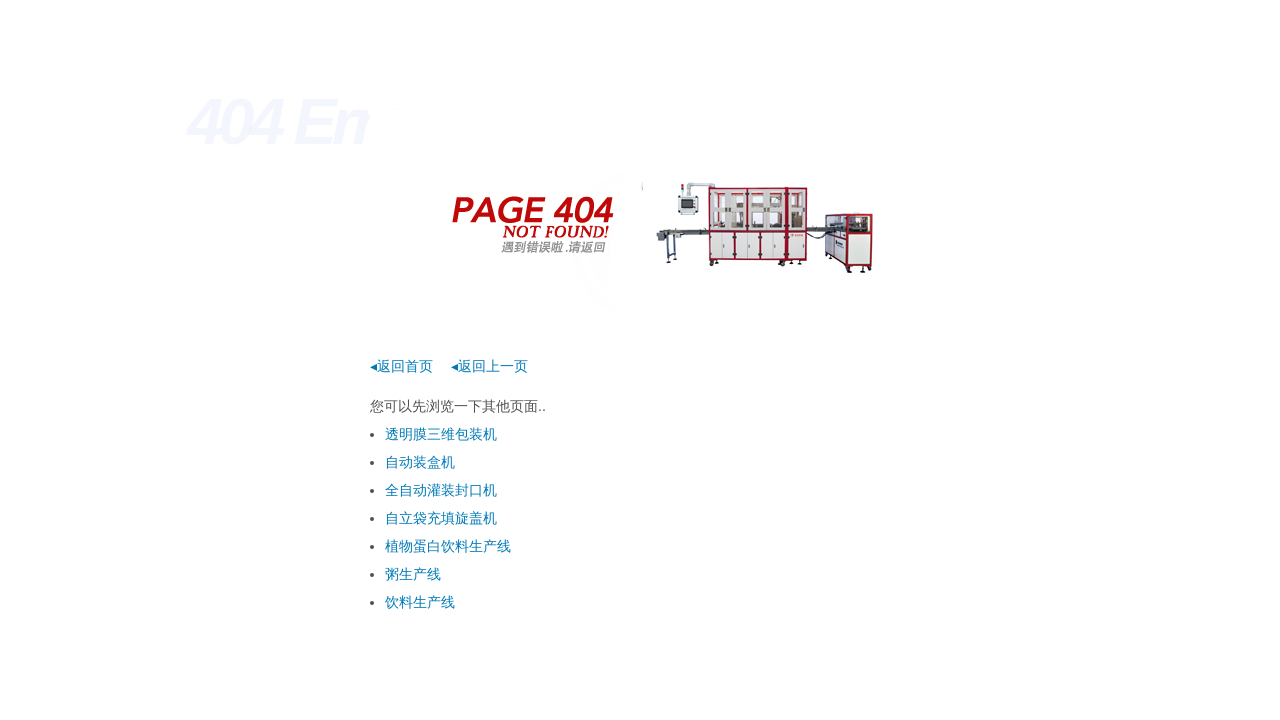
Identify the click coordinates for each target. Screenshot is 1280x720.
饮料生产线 (420, 602)
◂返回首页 (401, 366)
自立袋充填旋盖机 (441, 518)
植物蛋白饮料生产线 (448, 546)
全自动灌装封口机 (441, 490)
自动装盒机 (420, 462)
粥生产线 (413, 574)
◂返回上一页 (489, 366)
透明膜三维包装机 (441, 434)
